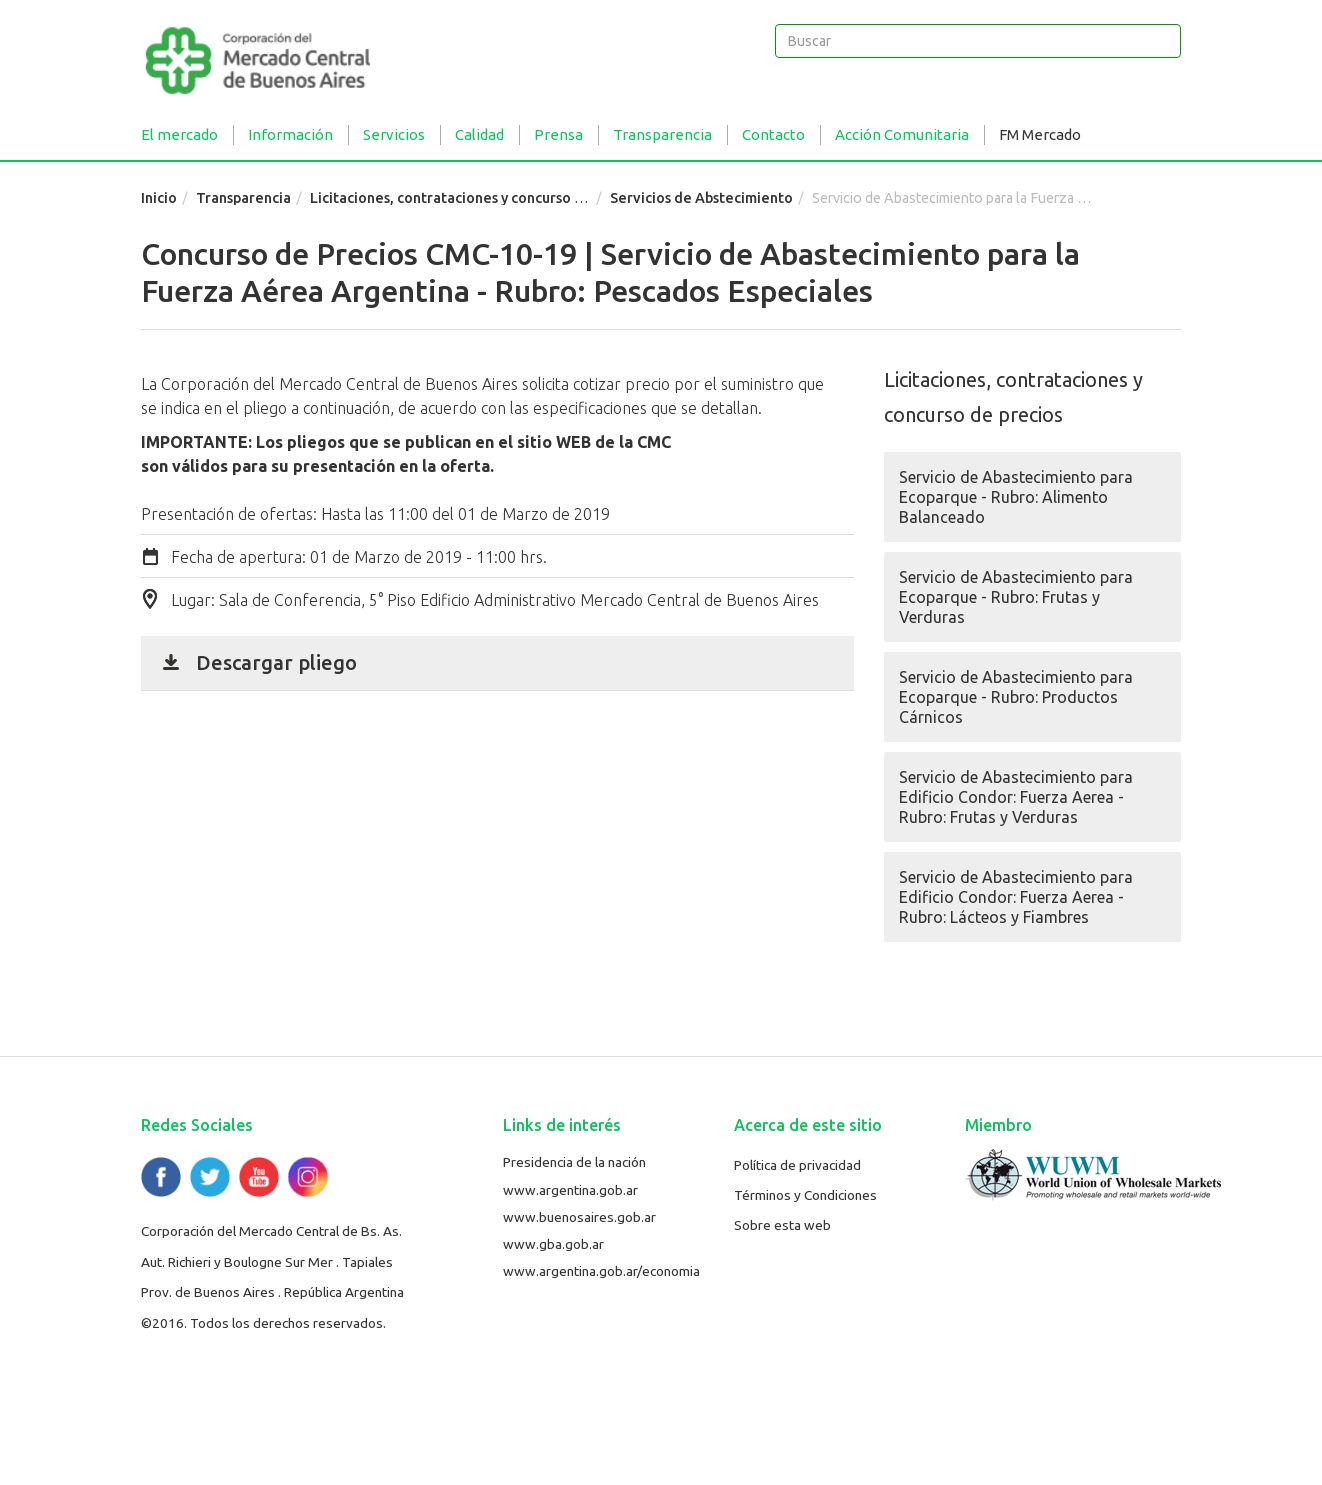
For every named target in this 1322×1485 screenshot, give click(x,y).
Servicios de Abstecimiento (701, 198)
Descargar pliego (276, 662)
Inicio (159, 198)
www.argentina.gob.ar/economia (601, 1271)
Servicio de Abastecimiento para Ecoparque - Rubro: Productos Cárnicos (1016, 697)
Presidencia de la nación (574, 1162)
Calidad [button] (479, 134)
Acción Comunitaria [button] (902, 134)
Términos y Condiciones (805, 1195)
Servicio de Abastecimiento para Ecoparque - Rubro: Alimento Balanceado (1016, 497)
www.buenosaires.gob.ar (579, 1217)
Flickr (308, 1177)
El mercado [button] (179, 134)
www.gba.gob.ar (553, 1244)
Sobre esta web (782, 1225)
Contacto (773, 134)
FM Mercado (1040, 134)
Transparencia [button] (662, 134)
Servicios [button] (394, 134)
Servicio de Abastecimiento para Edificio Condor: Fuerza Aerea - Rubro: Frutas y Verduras (1016, 797)
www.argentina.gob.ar (570, 1190)
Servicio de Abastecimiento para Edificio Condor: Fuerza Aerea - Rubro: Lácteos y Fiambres (1016, 897)
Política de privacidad (797, 1165)
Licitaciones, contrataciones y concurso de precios (477, 198)
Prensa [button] (558, 134)
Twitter (210, 1177)
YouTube (259, 1177)
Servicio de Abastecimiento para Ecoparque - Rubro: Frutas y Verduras (1016, 597)
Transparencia (243, 198)
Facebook (161, 1177)
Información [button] (290, 134)
